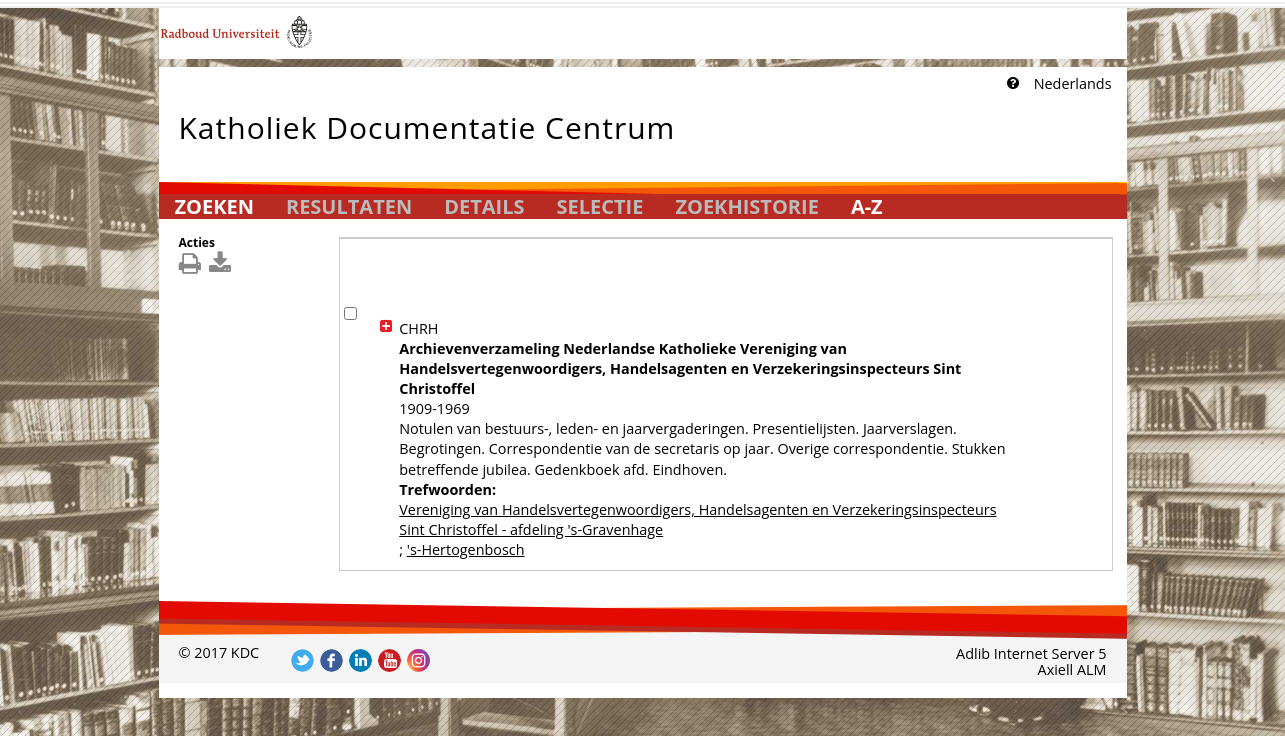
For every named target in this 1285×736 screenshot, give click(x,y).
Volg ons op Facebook (331, 660)
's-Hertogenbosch (466, 549)
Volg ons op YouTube (389, 660)
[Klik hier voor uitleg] (1011, 84)
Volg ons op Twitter (302, 660)
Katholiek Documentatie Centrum (427, 123)
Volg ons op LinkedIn (360, 660)
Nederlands (1073, 83)
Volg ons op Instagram (418, 660)
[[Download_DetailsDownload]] (222, 267)
